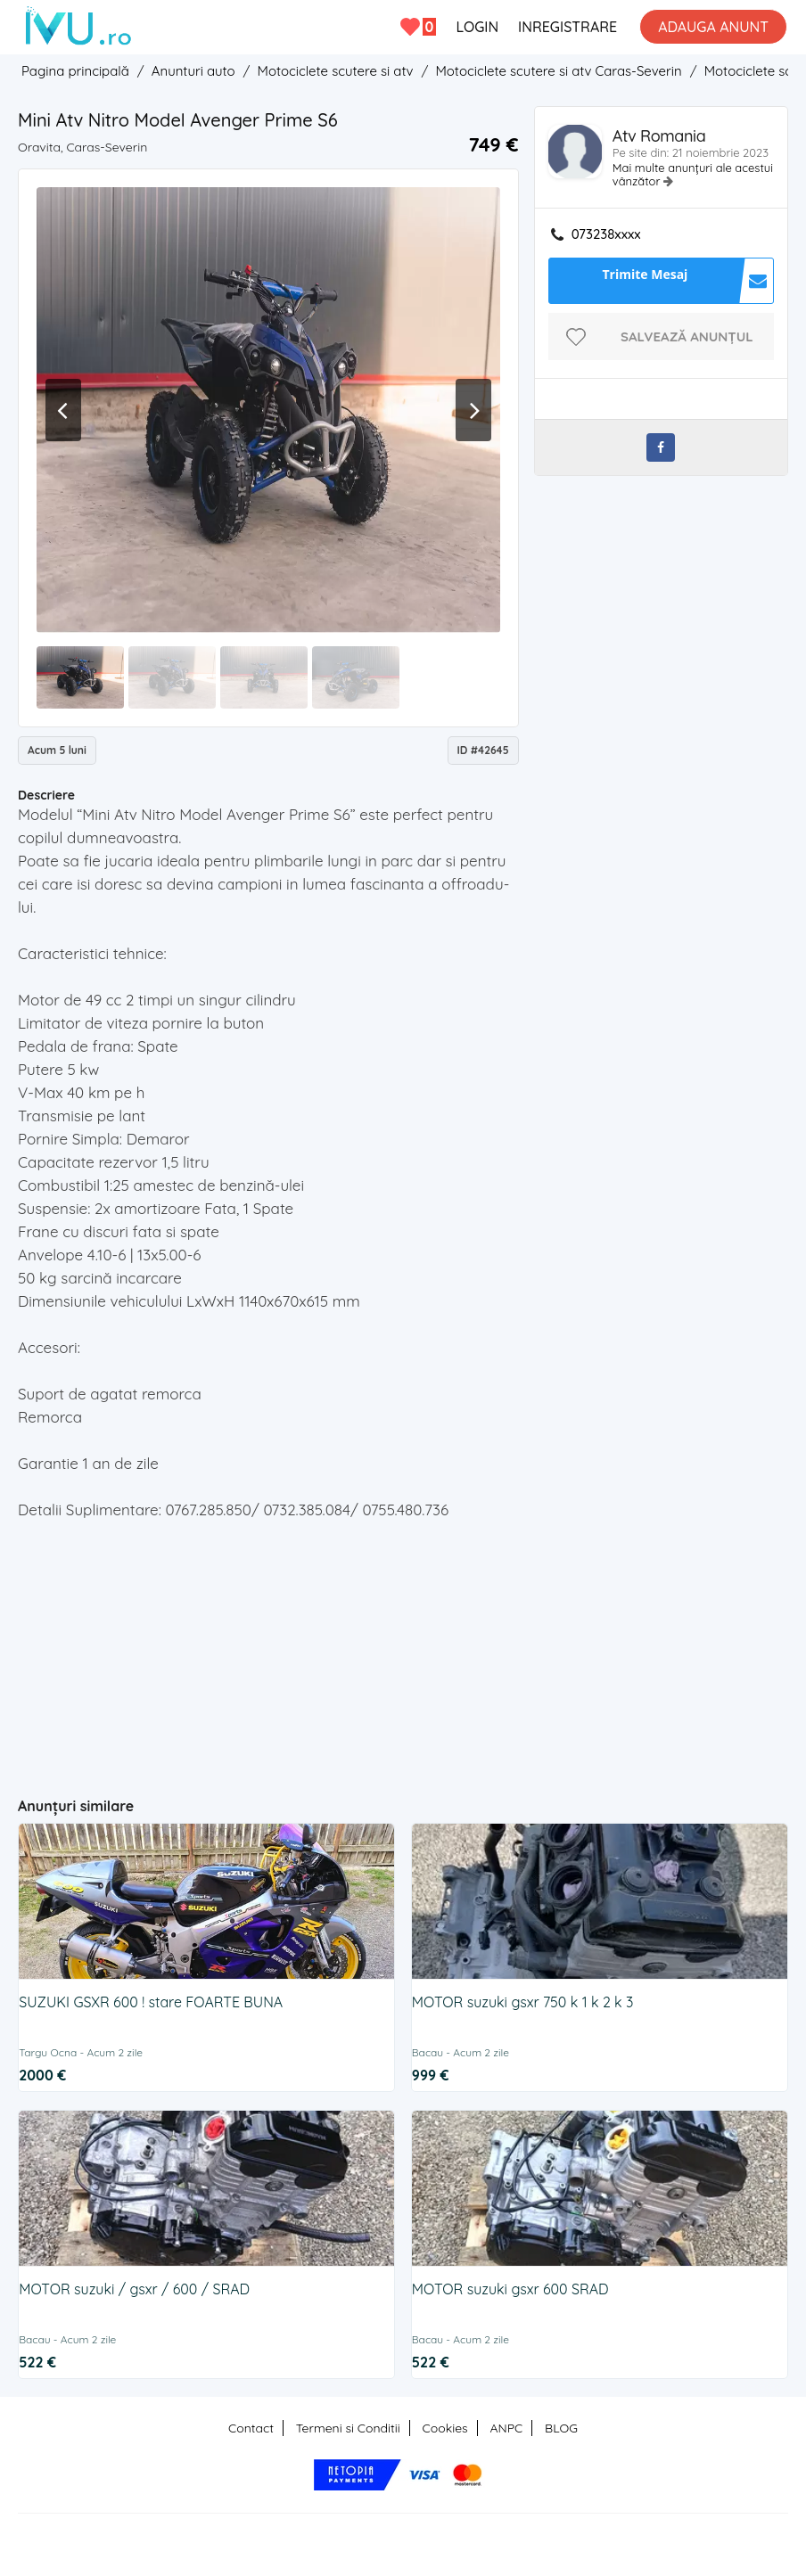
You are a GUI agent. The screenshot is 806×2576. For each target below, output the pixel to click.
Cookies (445, 2428)
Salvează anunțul (687, 336)
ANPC (505, 2428)
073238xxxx (606, 234)
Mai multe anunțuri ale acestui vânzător (693, 174)
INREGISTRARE (567, 27)
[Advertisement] (365, 1650)
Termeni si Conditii (348, 2428)
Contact (251, 2428)
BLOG (561, 2428)
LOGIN (477, 27)
